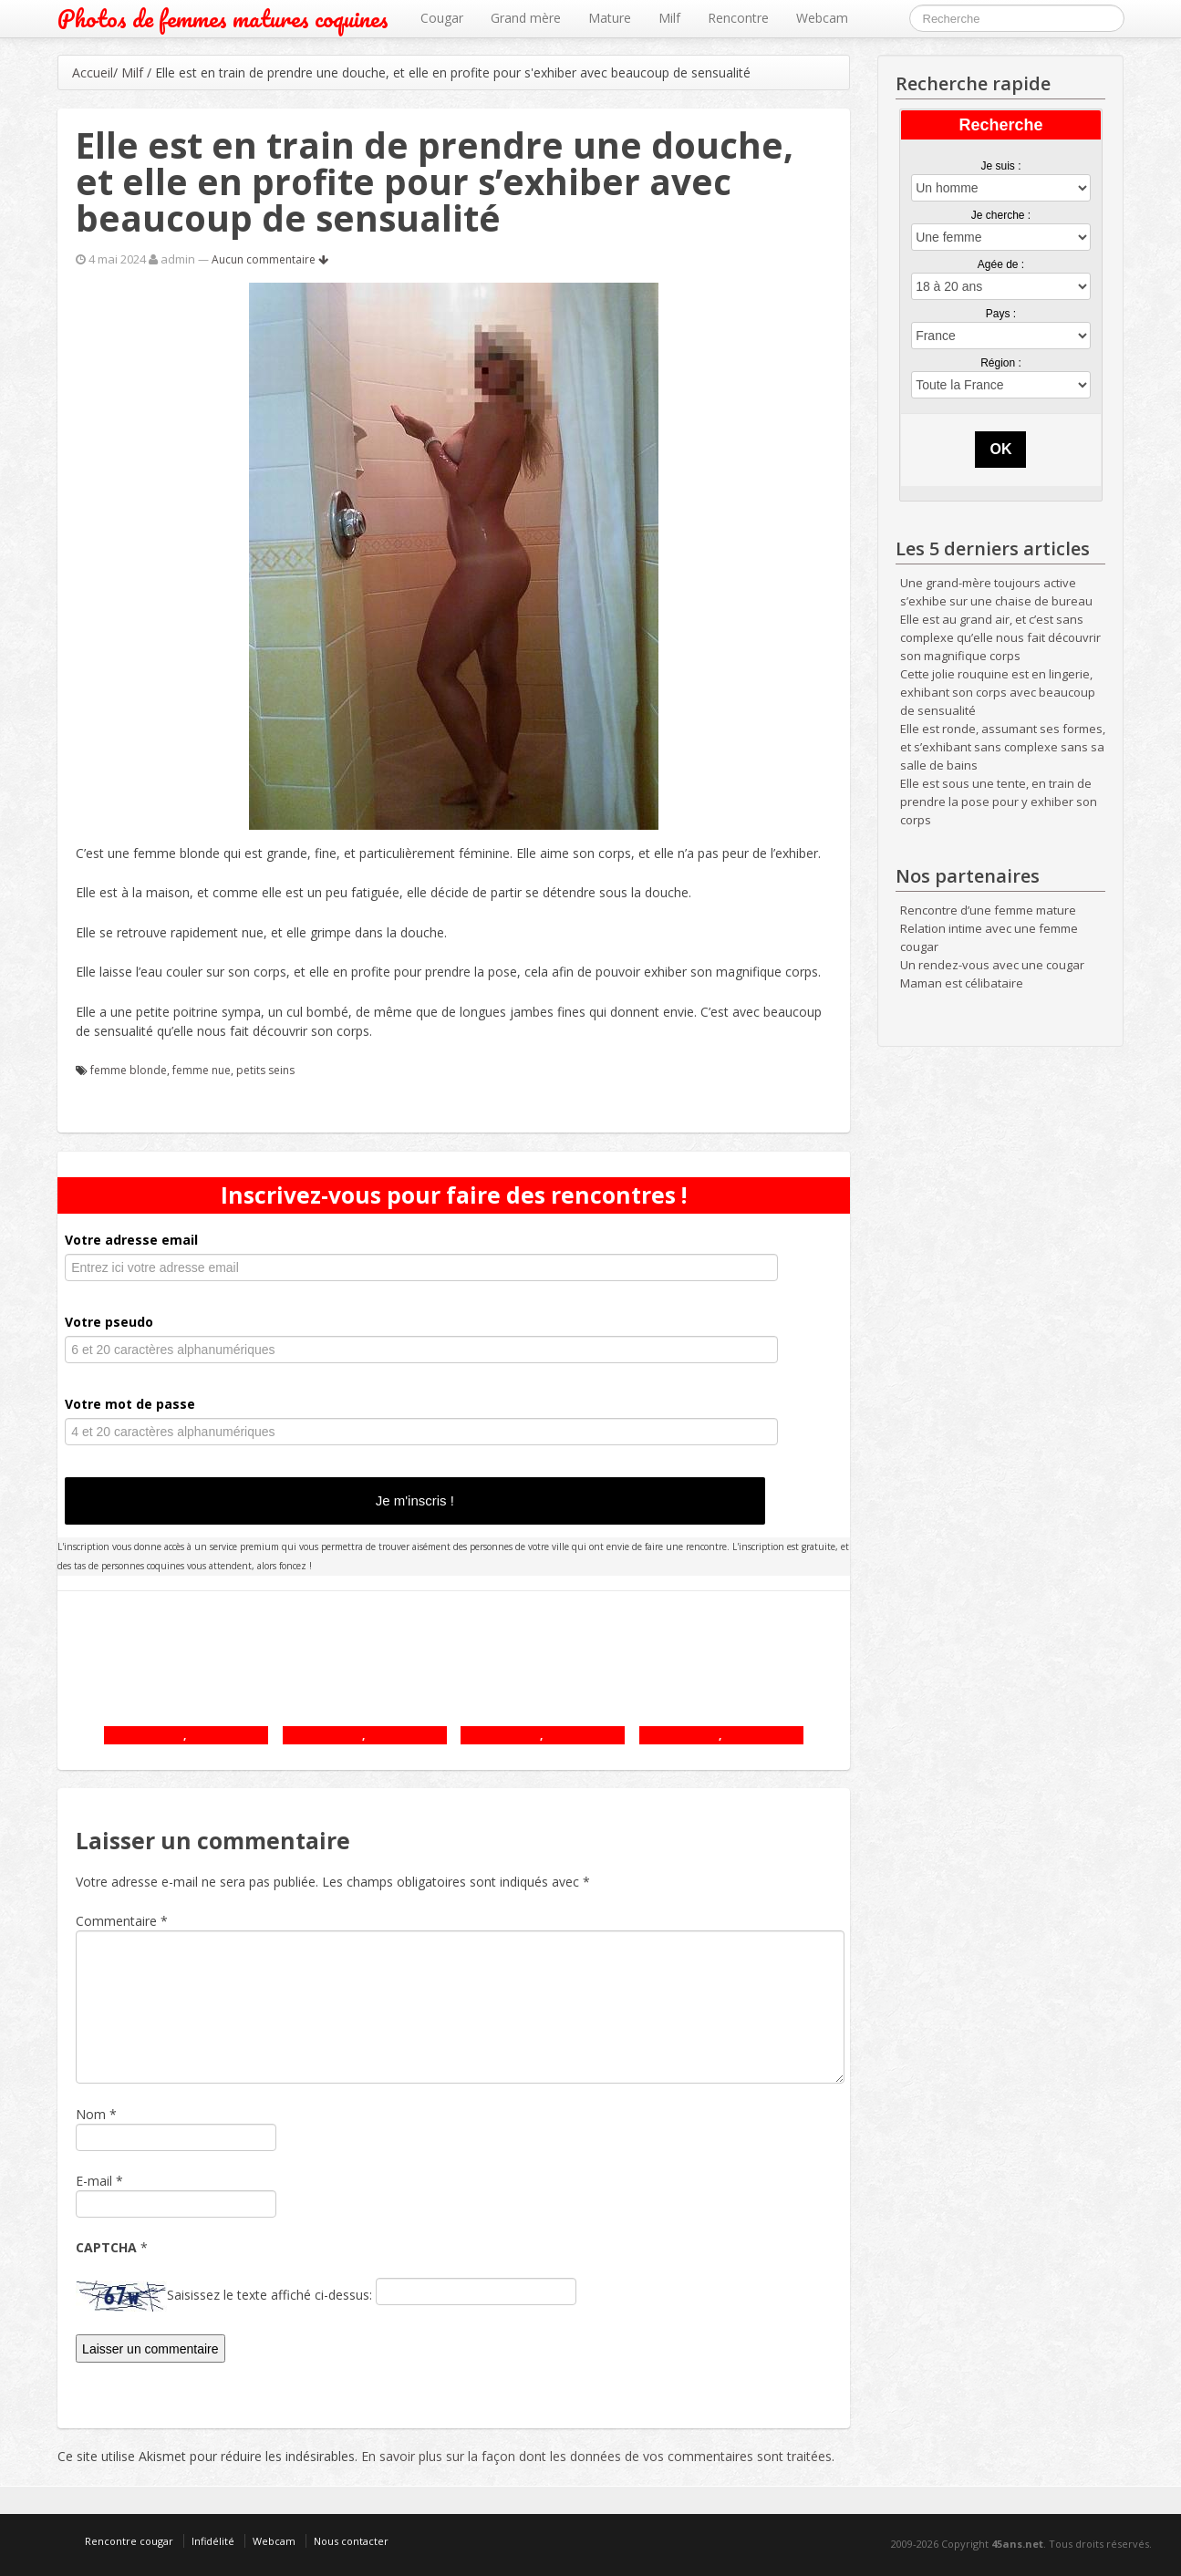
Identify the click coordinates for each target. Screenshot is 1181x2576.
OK (1000, 449)
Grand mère (526, 17)
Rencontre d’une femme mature (988, 910)
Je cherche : (1001, 215)
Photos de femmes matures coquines (222, 18)
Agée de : (1001, 264)
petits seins (265, 1070)
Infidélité (213, 2541)
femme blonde (128, 1070)
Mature (609, 17)
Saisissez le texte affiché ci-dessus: (269, 2294)
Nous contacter (351, 2541)
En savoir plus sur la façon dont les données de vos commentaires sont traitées (596, 2456)
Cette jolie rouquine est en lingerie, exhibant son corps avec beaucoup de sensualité (997, 692)
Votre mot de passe (130, 1403)
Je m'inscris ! (415, 1500)
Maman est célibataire (961, 983)
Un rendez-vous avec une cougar (992, 965)
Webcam (822, 17)
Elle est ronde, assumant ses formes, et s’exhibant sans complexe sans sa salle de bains (1002, 746)
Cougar (441, 17)
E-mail (94, 2180)
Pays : (1001, 313)
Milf (669, 17)
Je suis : (1000, 166)
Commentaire (122, 1920)
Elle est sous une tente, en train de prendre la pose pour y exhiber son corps (998, 801)
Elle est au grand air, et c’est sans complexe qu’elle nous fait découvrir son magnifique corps (1000, 637)
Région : (1000, 363)
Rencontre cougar (129, 2541)
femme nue (201, 1070)
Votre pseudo (109, 1321)
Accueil (92, 72)
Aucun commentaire (270, 259)
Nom (91, 2114)
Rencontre (738, 17)
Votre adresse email (131, 1239)
